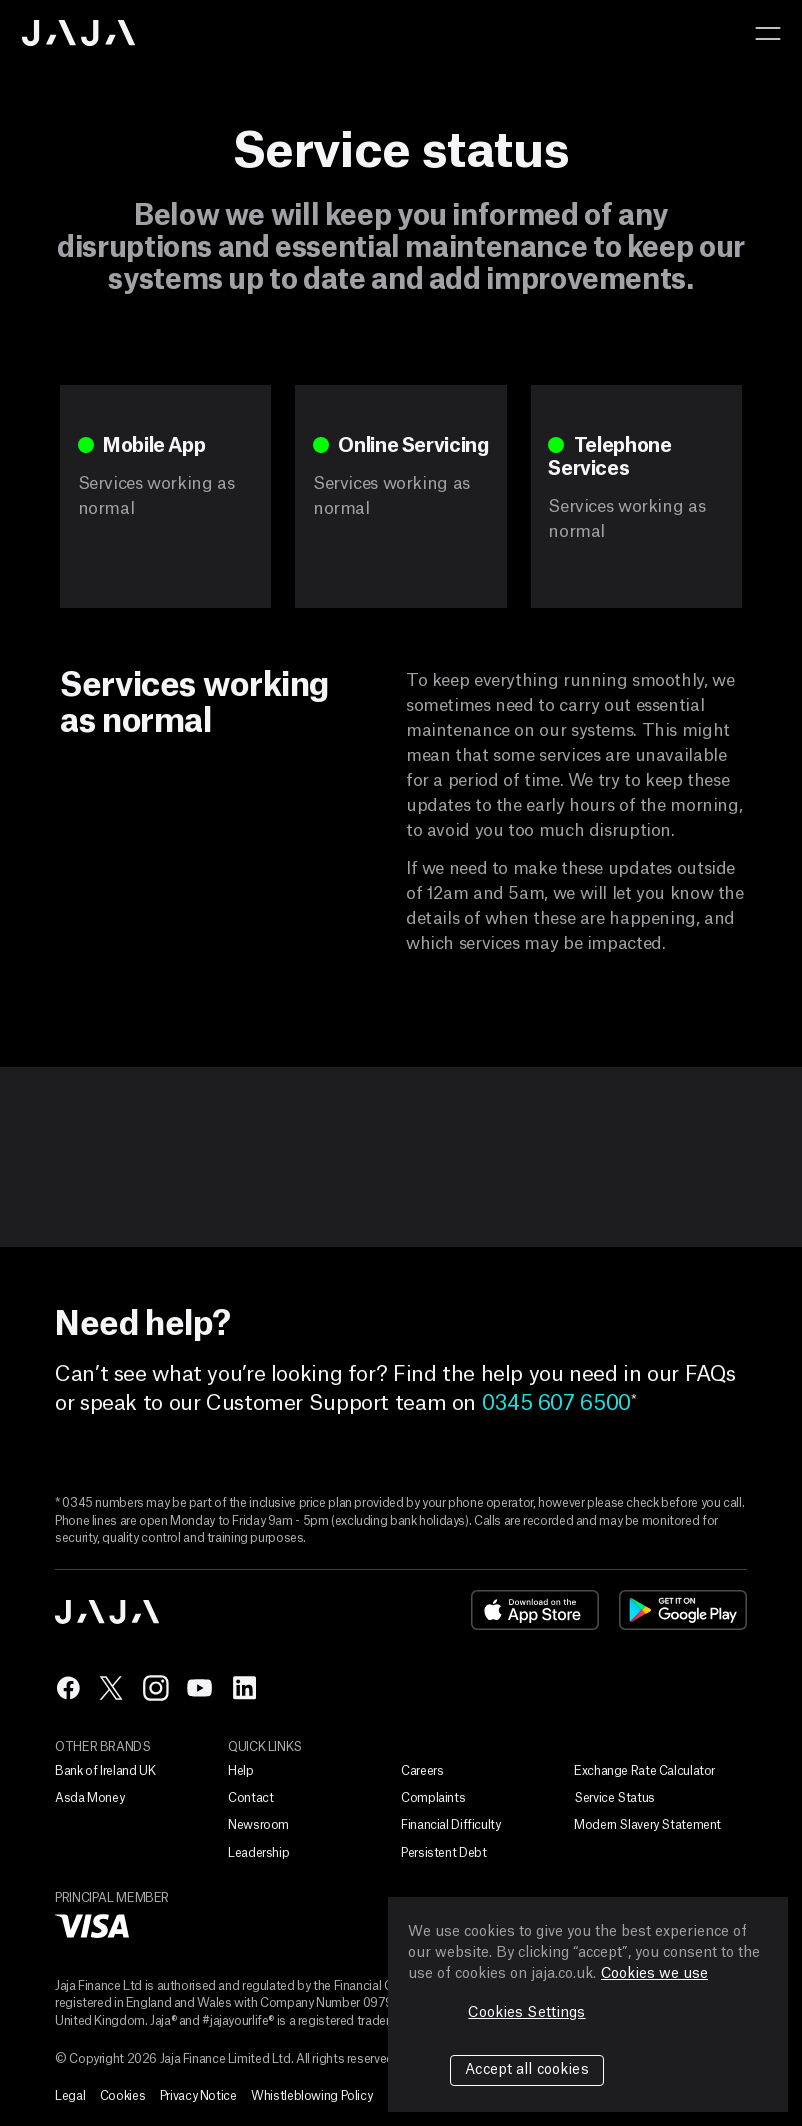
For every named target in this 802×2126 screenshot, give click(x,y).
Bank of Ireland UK (105, 1771)
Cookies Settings (526, 2013)
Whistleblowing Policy (311, 2096)
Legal (70, 2096)
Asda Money (89, 1798)
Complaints (433, 1798)
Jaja (107, 1612)
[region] (588, 2004)
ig (156, 1688)
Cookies (122, 2096)
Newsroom (258, 1825)
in (244, 1688)
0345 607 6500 (556, 1403)
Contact (250, 1798)
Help (241, 1771)
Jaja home (79, 33)
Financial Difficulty (451, 1825)
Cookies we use (654, 1974)
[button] (768, 33)
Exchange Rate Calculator (644, 1771)
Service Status (614, 1798)
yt (200, 1688)
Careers (422, 1771)
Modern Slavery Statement (647, 1825)
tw (112, 1688)
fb (68, 1688)
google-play (683, 1610)
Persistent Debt (443, 1853)
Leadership (258, 1853)
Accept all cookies (527, 2070)
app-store (535, 1610)
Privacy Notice (198, 2096)
